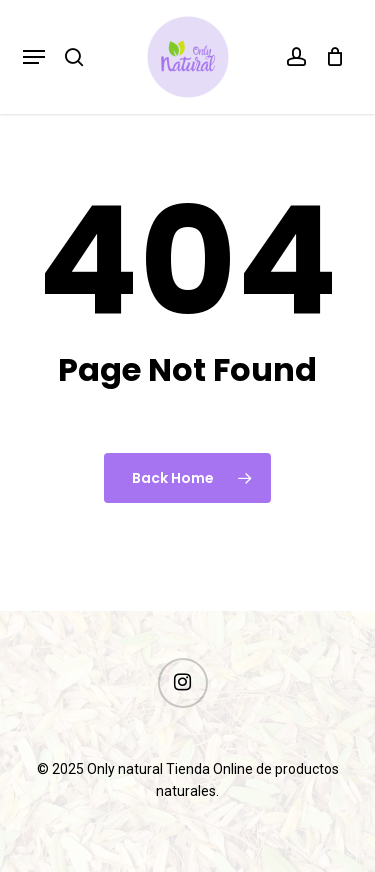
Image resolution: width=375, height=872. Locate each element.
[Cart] (330, 57)
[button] (34, 57)
